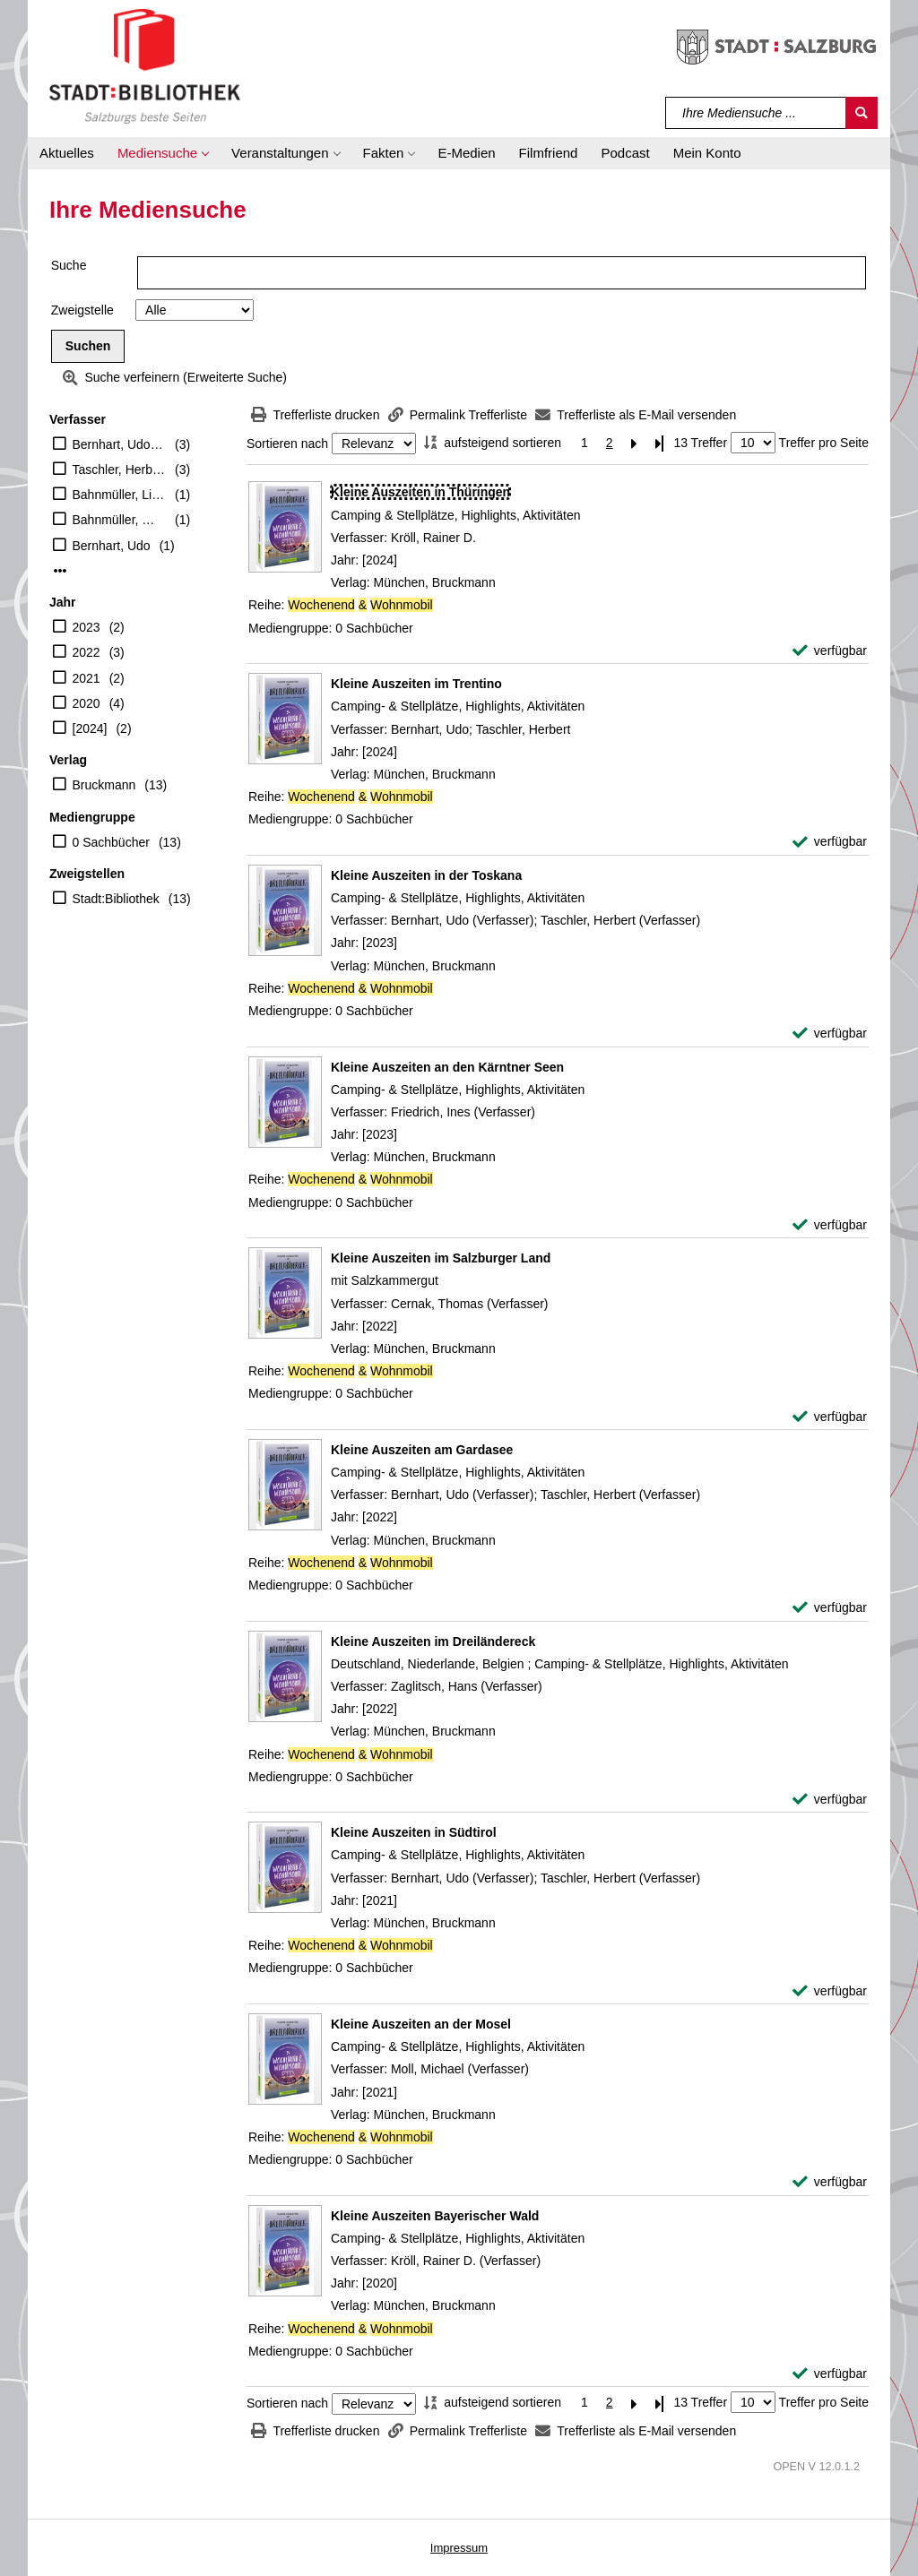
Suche (69, 265)
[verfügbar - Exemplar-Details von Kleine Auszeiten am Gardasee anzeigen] (829, 1608)
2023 (86, 627)
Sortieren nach (287, 443)
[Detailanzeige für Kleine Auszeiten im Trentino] (416, 683)
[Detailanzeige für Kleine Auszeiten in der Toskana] (426, 875)
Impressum (459, 2547)
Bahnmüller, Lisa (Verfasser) (120, 494)
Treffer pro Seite (824, 442)
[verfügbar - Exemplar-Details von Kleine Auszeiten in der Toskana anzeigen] (829, 1033)
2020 (86, 703)
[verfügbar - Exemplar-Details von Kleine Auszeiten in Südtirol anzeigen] (829, 1991)
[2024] (90, 728)
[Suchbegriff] (756, 113)
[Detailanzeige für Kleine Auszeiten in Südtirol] (414, 1832)
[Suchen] (861, 113)
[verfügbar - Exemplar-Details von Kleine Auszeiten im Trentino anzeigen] (829, 842)
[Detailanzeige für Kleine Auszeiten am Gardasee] (422, 1450)
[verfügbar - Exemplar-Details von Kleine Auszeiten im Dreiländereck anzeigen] (829, 1799)
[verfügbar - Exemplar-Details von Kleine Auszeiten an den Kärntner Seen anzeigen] (829, 1225)
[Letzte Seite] (660, 443)
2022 (86, 652)
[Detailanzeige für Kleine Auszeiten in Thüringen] (420, 492)
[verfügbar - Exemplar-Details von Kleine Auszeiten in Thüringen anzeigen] (829, 651)
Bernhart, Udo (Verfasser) (120, 444)
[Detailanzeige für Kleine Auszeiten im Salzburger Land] (440, 1258)
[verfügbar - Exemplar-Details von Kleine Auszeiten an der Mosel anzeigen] (829, 2182)
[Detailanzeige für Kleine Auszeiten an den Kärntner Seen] (447, 1067)
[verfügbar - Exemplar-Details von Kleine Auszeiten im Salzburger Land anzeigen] (829, 1417)
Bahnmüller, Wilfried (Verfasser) (120, 520)
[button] (163, 153)
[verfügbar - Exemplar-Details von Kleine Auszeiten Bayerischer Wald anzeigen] (829, 2374)
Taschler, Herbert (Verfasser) (120, 469)
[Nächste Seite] (634, 443)
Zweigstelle (82, 310)
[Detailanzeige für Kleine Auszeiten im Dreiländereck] (433, 1641)
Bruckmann (104, 785)
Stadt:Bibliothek (116, 899)
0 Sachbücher (111, 842)
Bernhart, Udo (112, 545)
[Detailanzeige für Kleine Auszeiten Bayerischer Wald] (435, 2216)
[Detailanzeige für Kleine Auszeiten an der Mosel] (421, 2024)
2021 (86, 678)
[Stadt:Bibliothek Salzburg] (144, 65)
